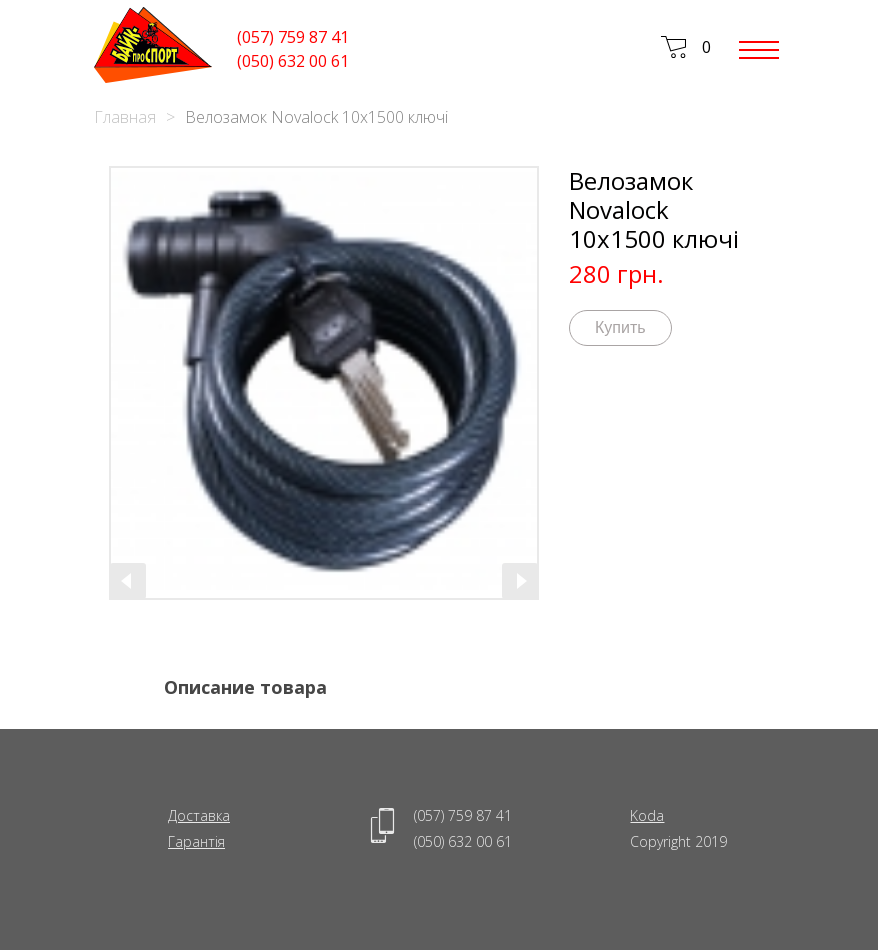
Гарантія (196, 841)
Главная (125, 117)
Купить (620, 327)
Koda (647, 815)
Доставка (199, 815)
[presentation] (128, 581)
